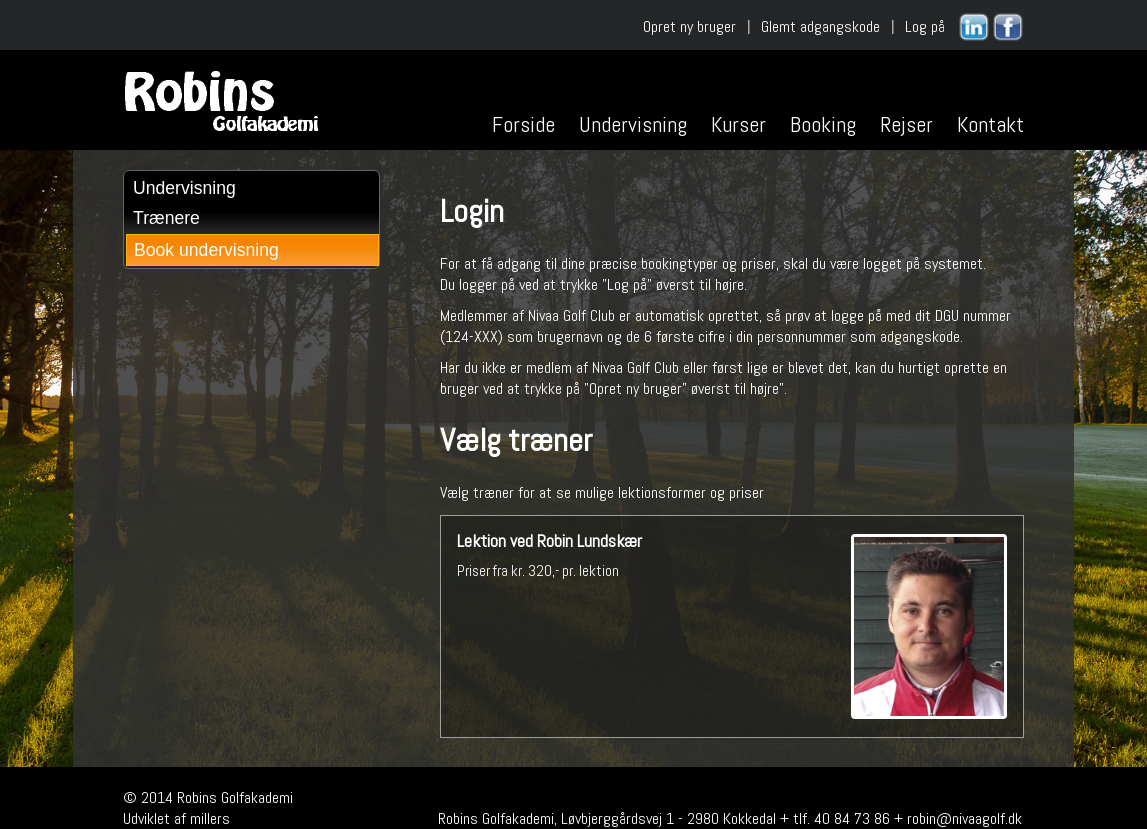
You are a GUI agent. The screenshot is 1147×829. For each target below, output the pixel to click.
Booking (823, 124)
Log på (925, 26)
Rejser (906, 124)
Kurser (738, 124)
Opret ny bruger (689, 26)
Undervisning (633, 124)
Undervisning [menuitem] (184, 188)
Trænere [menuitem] (166, 218)
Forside (523, 124)
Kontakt (990, 124)
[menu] (251, 219)
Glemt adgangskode (820, 26)
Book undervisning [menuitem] (206, 250)
